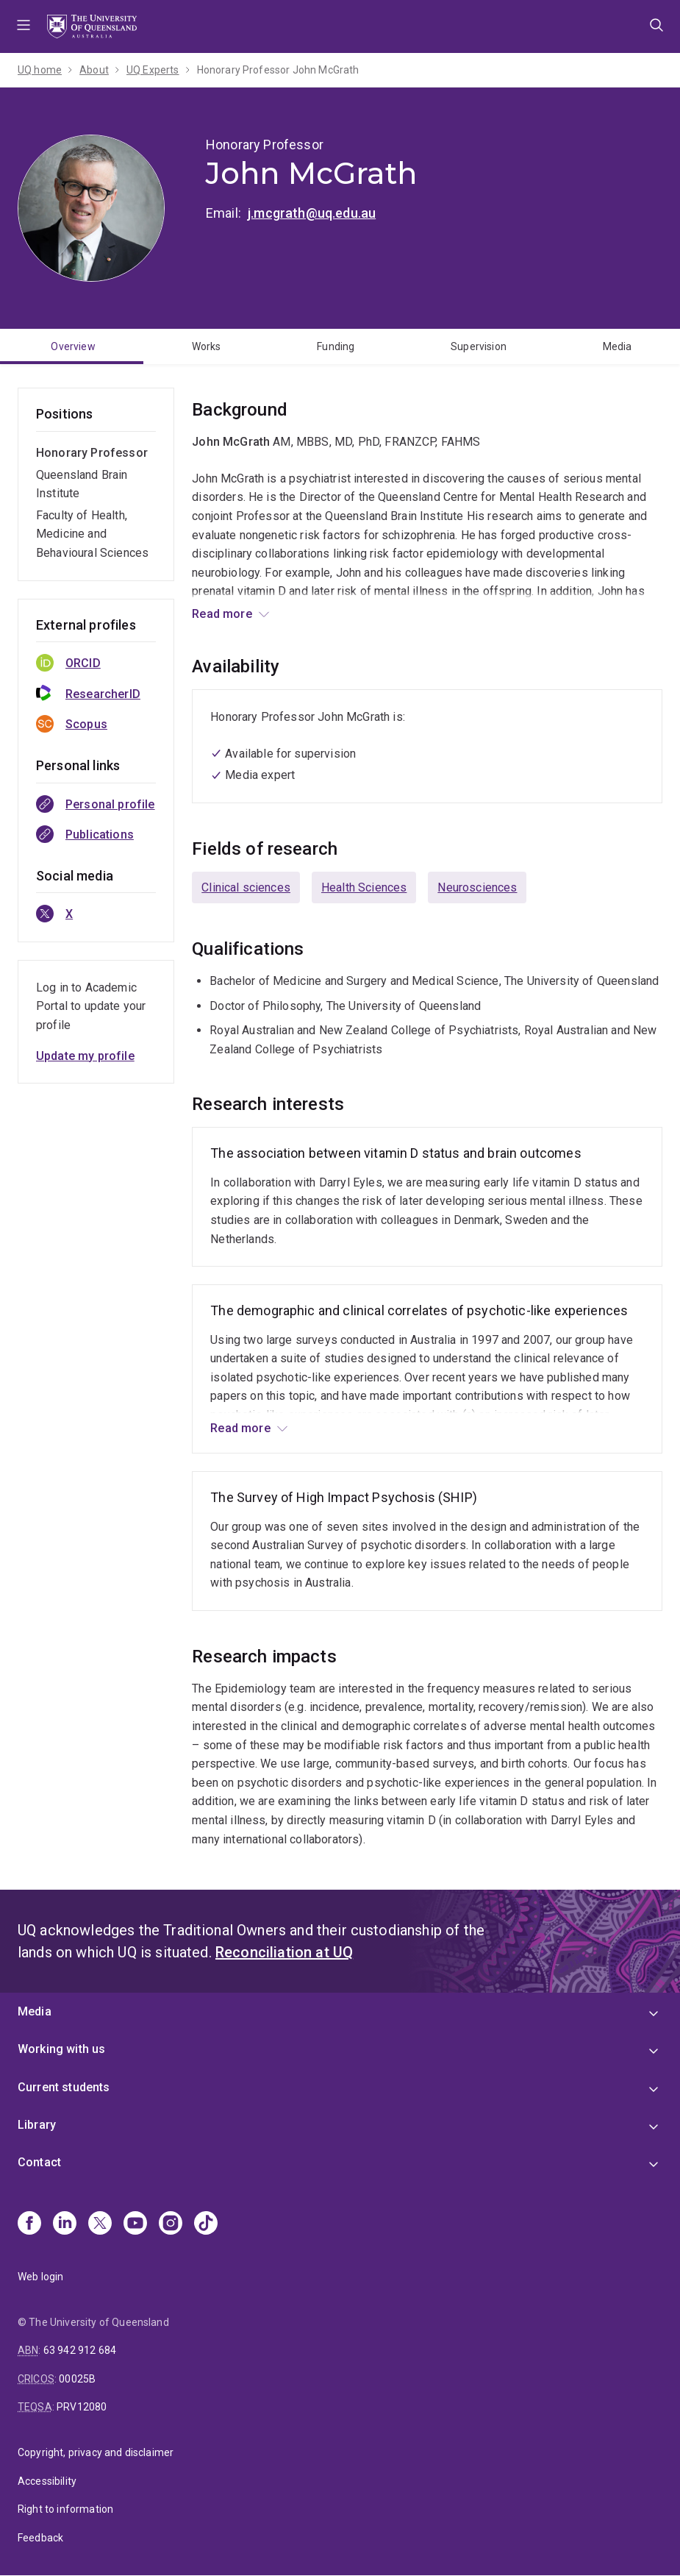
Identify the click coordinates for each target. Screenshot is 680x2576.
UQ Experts (152, 70)
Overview (73, 346)
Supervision (479, 346)
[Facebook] (29, 2224)
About (94, 70)
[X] (100, 2224)
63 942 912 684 (79, 2350)
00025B (77, 2379)
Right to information (65, 2509)
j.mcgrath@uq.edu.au (312, 213)
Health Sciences (364, 887)
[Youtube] (135, 2224)
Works (206, 346)
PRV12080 (82, 2407)
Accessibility (47, 2481)
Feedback (40, 2538)
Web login (40, 2277)
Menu (23, 26)
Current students (64, 2087)
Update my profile (85, 1056)
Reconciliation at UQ (284, 1952)
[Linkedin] (64, 2224)
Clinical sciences (245, 887)
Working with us (61, 2049)
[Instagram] (170, 2224)
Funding (335, 346)
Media (34, 2011)
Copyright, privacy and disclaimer (95, 2452)
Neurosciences (477, 887)
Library (37, 2125)
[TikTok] (206, 2224)
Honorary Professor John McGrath (278, 70)
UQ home (40, 70)
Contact (39, 2162)
